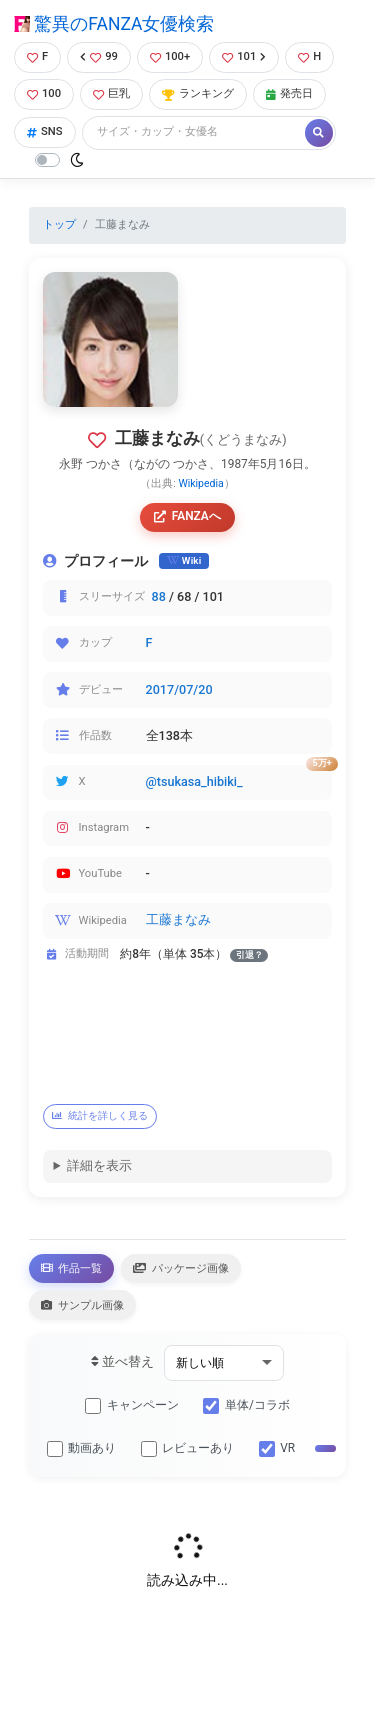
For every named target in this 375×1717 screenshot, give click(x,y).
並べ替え (122, 1361)
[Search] (195, 132)
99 (99, 56)
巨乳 (111, 93)
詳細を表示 (99, 1165)
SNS (45, 131)
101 (244, 56)
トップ (59, 224)
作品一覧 (71, 1268)
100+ (170, 56)
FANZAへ (187, 516)
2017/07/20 (179, 689)
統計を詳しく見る (100, 1115)
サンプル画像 (82, 1305)
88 (159, 596)
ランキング (198, 93)
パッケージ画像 (181, 1268)
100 (44, 93)
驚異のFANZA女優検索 (114, 24)
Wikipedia (200, 483)
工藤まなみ (178, 919)
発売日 (289, 93)
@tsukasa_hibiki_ (194, 781)
